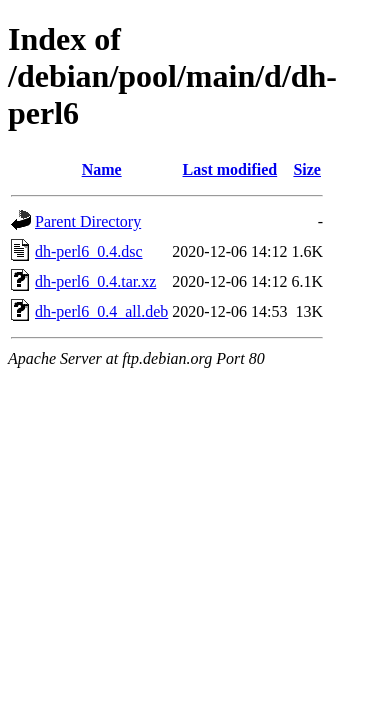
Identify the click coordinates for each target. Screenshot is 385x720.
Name (102, 169)
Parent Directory (88, 221)
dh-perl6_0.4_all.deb (101, 311)
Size (307, 169)
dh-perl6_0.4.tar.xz (95, 281)
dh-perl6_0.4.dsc (89, 251)
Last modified (230, 169)
